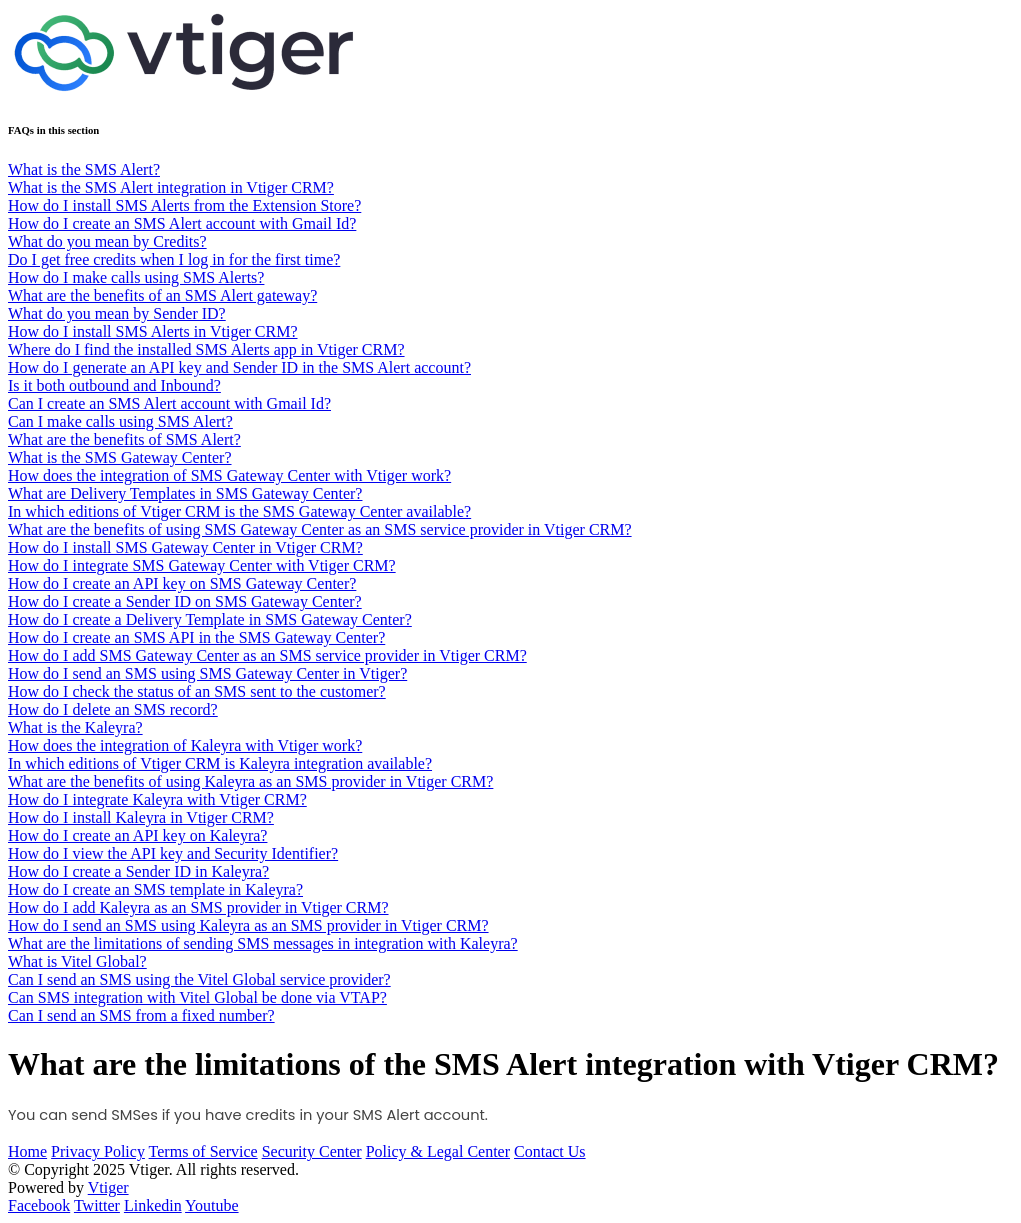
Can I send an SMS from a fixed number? (141, 1015)
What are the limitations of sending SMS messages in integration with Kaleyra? (263, 943)
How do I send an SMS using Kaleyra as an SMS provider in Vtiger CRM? (248, 925)
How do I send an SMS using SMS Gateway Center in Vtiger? (207, 673)
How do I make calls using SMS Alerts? (136, 277)
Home (27, 1151)
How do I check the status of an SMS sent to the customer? (197, 691)
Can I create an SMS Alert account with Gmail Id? (169, 403)
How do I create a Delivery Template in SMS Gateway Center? (210, 619)
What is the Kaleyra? (75, 727)
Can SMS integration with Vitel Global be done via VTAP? (197, 997)
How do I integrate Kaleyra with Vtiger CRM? (157, 799)
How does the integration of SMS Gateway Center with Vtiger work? (229, 475)
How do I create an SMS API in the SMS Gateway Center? (196, 637)
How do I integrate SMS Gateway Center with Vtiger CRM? (202, 565)
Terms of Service (203, 1151)
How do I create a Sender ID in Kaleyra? (138, 871)
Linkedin (153, 1205)
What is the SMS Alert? (84, 169)
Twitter (97, 1205)
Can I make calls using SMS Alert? (120, 421)
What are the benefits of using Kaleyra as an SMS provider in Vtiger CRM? (250, 781)
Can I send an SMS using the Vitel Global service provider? (199, 979)
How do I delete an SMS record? (113, 709)
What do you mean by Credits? (107, 241)
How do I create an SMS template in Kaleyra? (155, 889)
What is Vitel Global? (77, 961)
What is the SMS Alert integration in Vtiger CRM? (171, 187)
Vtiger (108, 1187)
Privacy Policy (98, 1151)
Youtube (212, 1205)
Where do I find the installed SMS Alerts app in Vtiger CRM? (206, 349)
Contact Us (550, 1151)
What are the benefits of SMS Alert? (124, 439)
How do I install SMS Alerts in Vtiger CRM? (153, 331)
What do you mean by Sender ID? (117, 313)
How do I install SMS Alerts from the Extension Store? (184, 205)
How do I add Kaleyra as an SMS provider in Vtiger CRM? (198, 907)
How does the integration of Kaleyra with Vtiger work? (185, 745)
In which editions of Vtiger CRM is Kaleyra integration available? (220, 763)
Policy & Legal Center (438, 1151)
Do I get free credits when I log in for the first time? (174, 259)
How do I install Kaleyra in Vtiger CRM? (141, 817)
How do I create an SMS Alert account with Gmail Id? (182, 223)
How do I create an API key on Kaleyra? (137, 835)
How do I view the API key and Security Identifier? (173, 853)
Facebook (39, 1205)
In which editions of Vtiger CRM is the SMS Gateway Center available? (239, 511)
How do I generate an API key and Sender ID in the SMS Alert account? (239, 367)
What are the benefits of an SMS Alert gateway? (162, 295)
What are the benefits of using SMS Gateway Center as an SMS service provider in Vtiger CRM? (320, 529)
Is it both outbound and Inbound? (114, 385)
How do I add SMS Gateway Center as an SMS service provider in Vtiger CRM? (267, 655)
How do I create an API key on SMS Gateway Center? (182, 583)
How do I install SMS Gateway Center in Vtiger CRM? (185, 547)
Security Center (312, 1151)
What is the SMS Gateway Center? (120, 457)
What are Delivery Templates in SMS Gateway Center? (185, 493)
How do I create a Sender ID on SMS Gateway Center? (185, 601)
